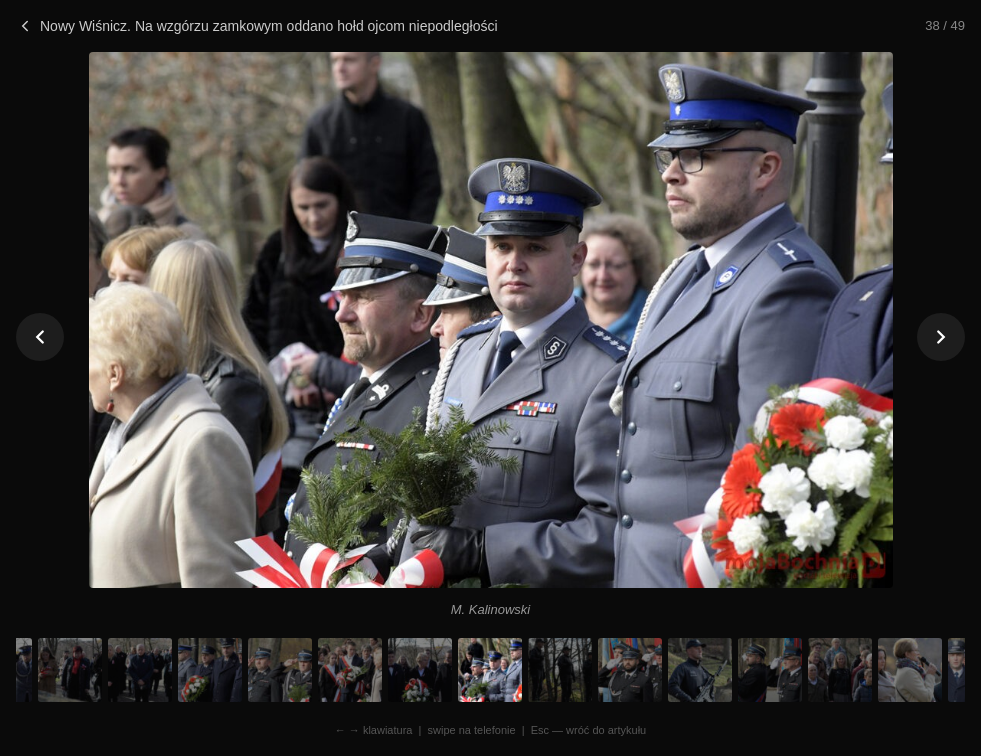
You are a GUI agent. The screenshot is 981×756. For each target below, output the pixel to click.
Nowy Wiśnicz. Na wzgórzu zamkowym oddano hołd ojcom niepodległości (257, 26)
